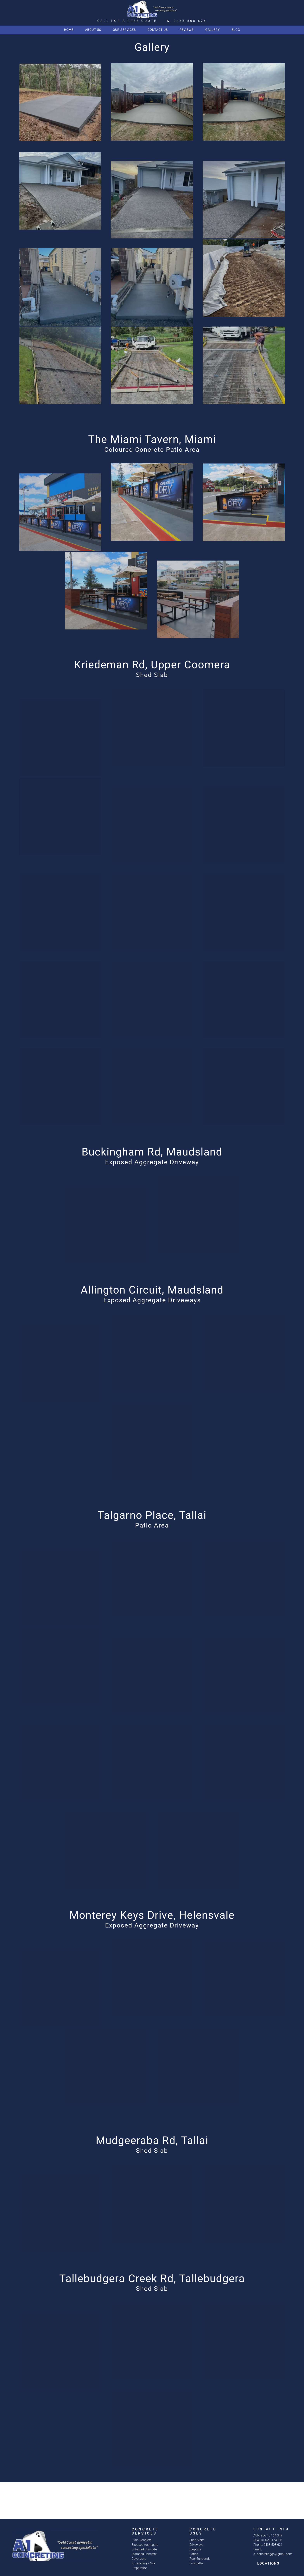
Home (68, 30)
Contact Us (158, 30)
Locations (268, 2563)
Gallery (212, 30)
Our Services (124, 30)
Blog (235, 30)
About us (93, 30)
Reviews (187, 30)
